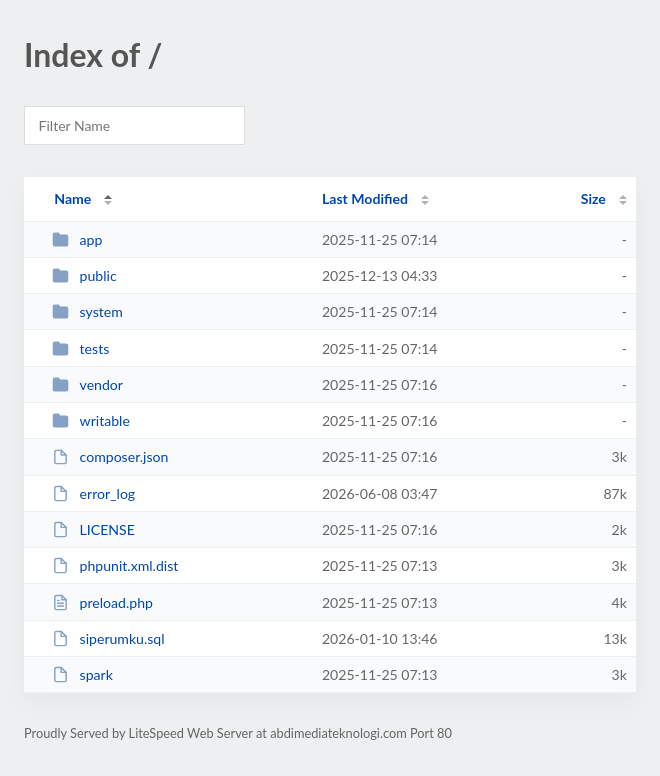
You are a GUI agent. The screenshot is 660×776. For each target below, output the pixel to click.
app (77, 239)
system (87, 311)
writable (91, 420)
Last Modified (365, 198)
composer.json (110, 456)
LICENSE (93, 529)
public (84, 275)
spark (82, 674)
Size (593, 198)
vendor (87, 384)
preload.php (102, 602)
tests (80, 348)
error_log (93, 493)
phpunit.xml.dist (115, 565)
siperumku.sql (108, 638)
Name (72, 198)
